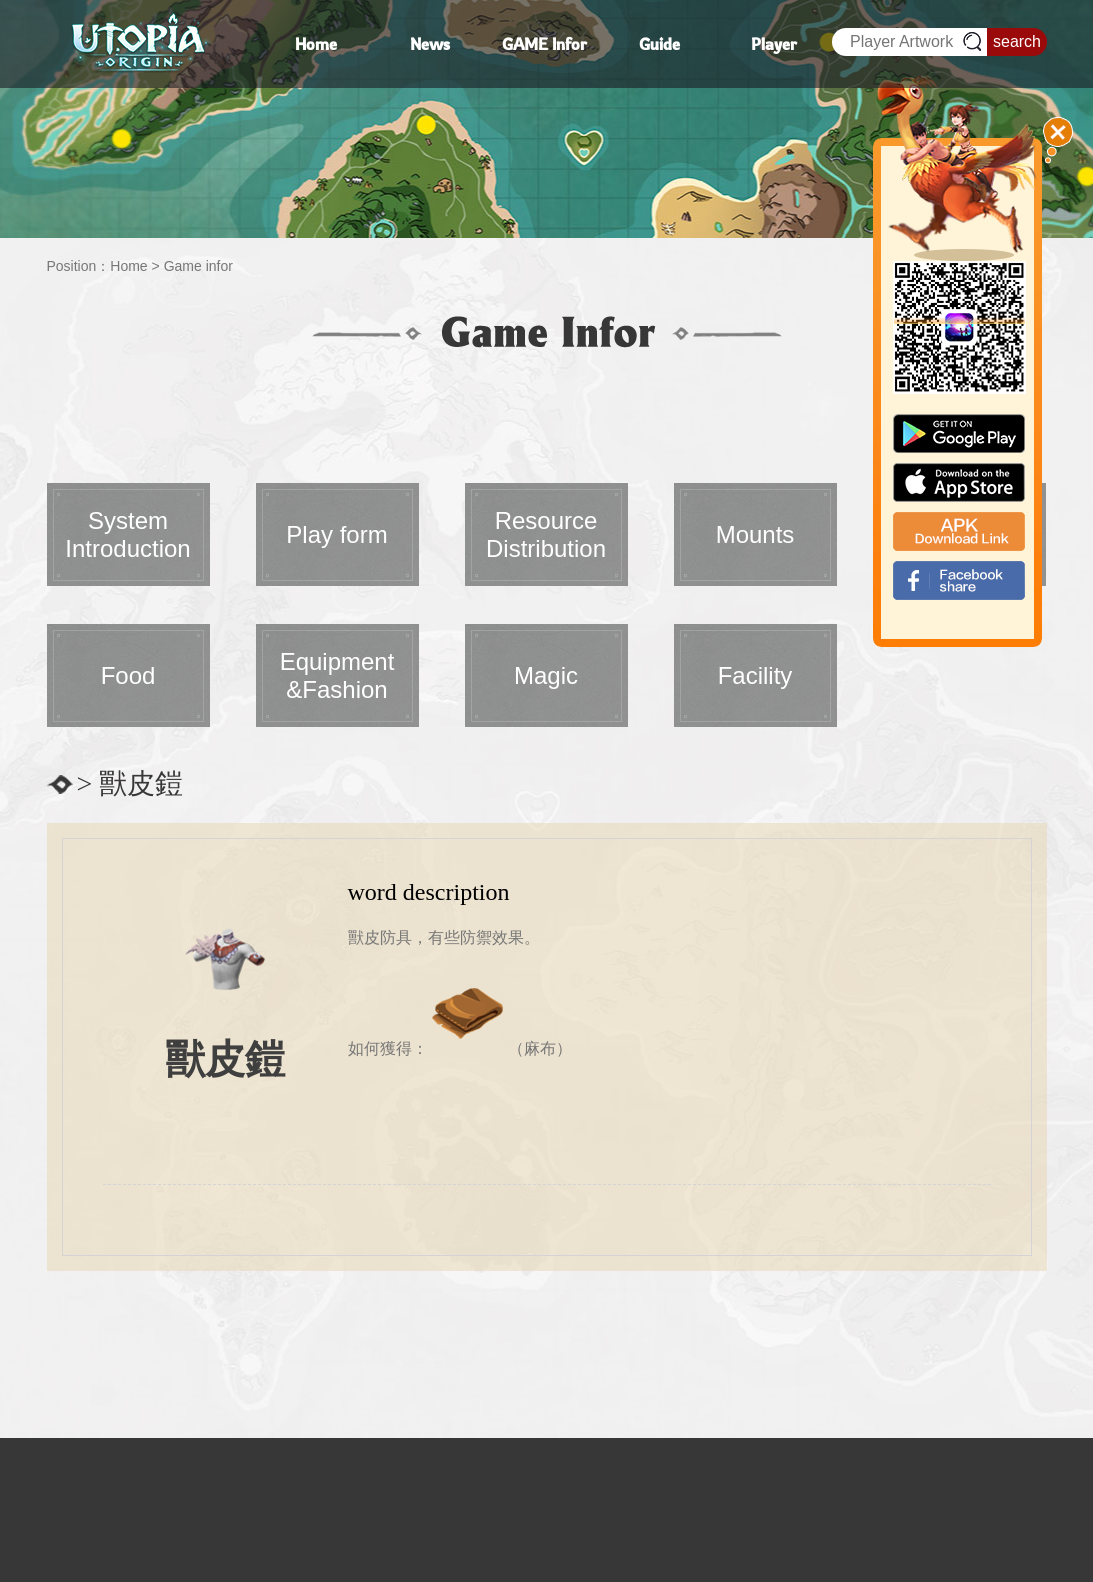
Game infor (198, 266)
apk (959, 531)
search (1017, 41)
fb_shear (959, 580)
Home (128, 266)
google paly (959, 433)
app (959, 482)
